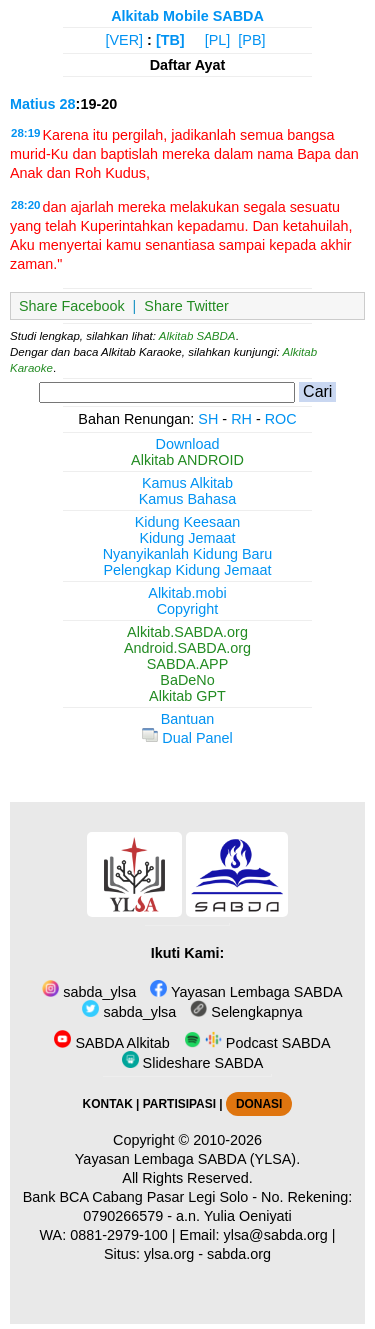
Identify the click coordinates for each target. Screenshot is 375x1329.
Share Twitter (186, 306)
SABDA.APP (188, 664)
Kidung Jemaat (188, 538)
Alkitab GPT (187, 696)
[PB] (251, 40)
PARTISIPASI (179, 1104)
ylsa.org (169, 1254)
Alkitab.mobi (187, 593)
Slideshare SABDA (193, 1063)
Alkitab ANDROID (187, 460)
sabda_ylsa (89, 992)
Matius (33, 104)
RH (241, 419)
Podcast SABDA (257, 1043)
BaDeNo (187, 680)
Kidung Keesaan (188, 522)
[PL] (218, 40)
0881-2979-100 (119, 1235)
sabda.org (239, 1254)
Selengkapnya (246, 1012)
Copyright (188, 609)
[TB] (170, 40)
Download (188, 444)
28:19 (25, 133)
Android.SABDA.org (187, 648)
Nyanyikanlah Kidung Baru (188, 554)
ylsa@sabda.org (276, 1235)
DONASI (259, 1104)
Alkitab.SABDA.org (187, 632)
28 (68, 104)
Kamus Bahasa (188, 499)
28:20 (25, 205)
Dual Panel (187, 738)
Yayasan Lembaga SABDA (246, 992)
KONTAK (108, 1104)
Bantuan (188, 719)
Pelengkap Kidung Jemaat (187, 570)
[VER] (125, 40)
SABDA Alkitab (111, 1043)
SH (208, 419)
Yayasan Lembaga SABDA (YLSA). (187, 1159)
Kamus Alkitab (187, 483)
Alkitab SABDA (197, 336)
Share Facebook (72, 306)
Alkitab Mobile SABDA (187, 16)
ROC (281, 419)
